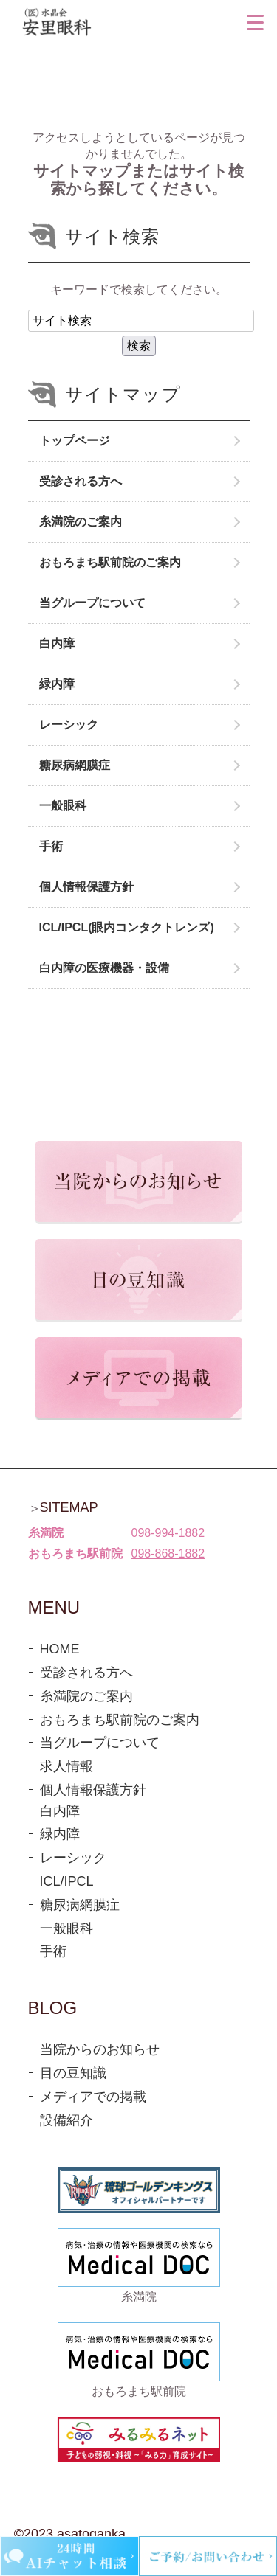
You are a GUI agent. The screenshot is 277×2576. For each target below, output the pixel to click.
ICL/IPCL (67, 1881)
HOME (60, 1649)
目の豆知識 (73, 2073)
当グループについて (92, 603)
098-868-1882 (168, 1553)
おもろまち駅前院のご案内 (110, 562)
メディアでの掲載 (93, 2096)
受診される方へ (80, 481)
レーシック (68, 724)
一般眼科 (62, 805)
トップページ (74, 440)
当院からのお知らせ (100, 2049)
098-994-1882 (168, 1533)
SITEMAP (69, 1507)
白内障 (57, 643)
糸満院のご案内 (80, 521)
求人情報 (66, 1766)
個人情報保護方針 (86, 887)
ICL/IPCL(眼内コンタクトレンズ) (126, 927)
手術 (51, 846)
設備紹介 (66, 2120)
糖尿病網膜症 (74, 765)
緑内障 (57, 684)
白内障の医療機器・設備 (104, 968)
